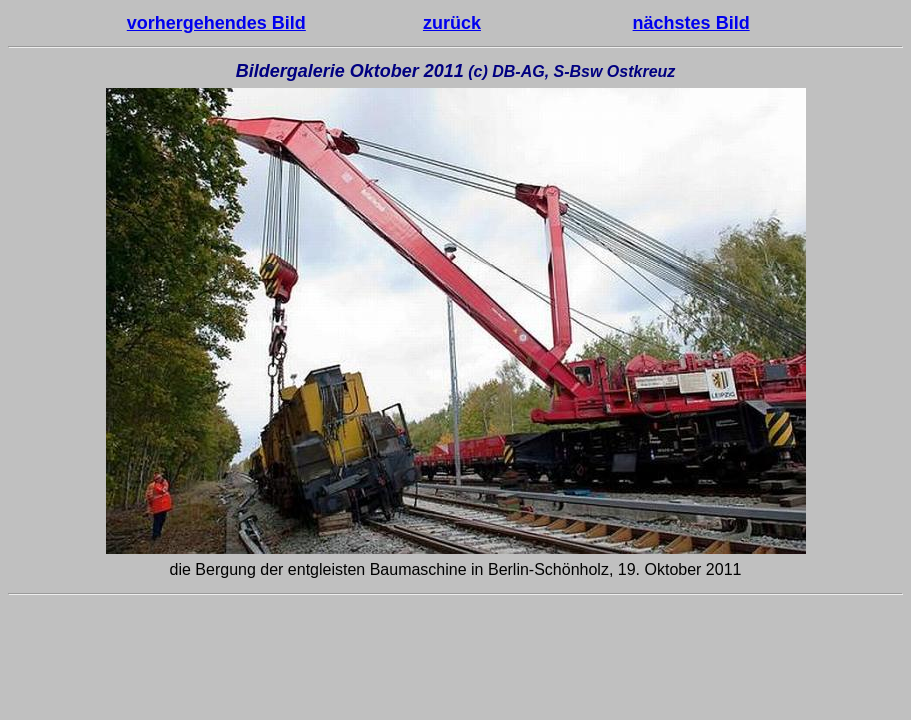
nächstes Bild (691, 23)
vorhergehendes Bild (216, 23)
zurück (452, 23)
